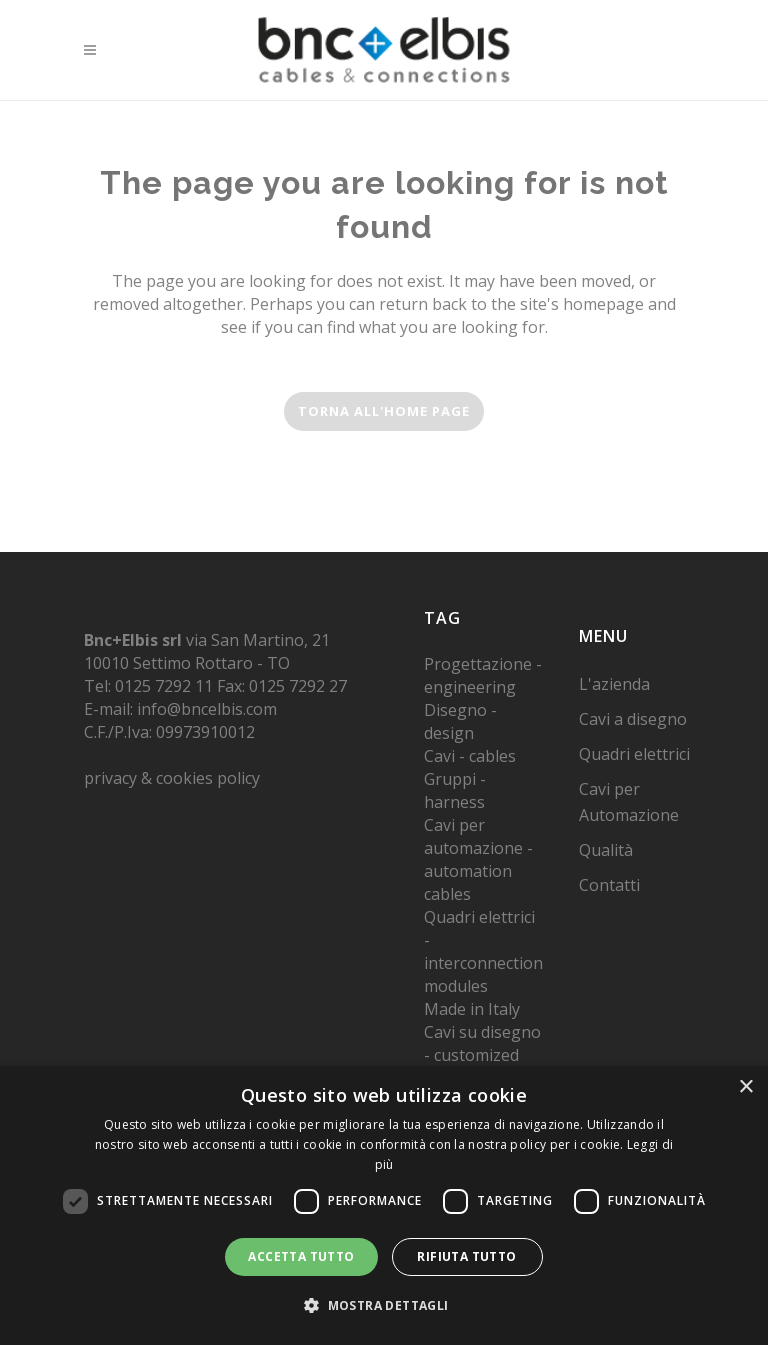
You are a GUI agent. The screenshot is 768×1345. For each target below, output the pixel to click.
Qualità (606, 850)
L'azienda (614, 684)
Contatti (609, 885)
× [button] (745, 1087)
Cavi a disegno (633, 719)
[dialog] (384, 1205)
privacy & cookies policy (172, 778)
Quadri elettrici (634, 754)
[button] (383, 1306)
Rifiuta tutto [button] (466, 1256)
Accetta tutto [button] (301, 1256)
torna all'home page (384, 411)
